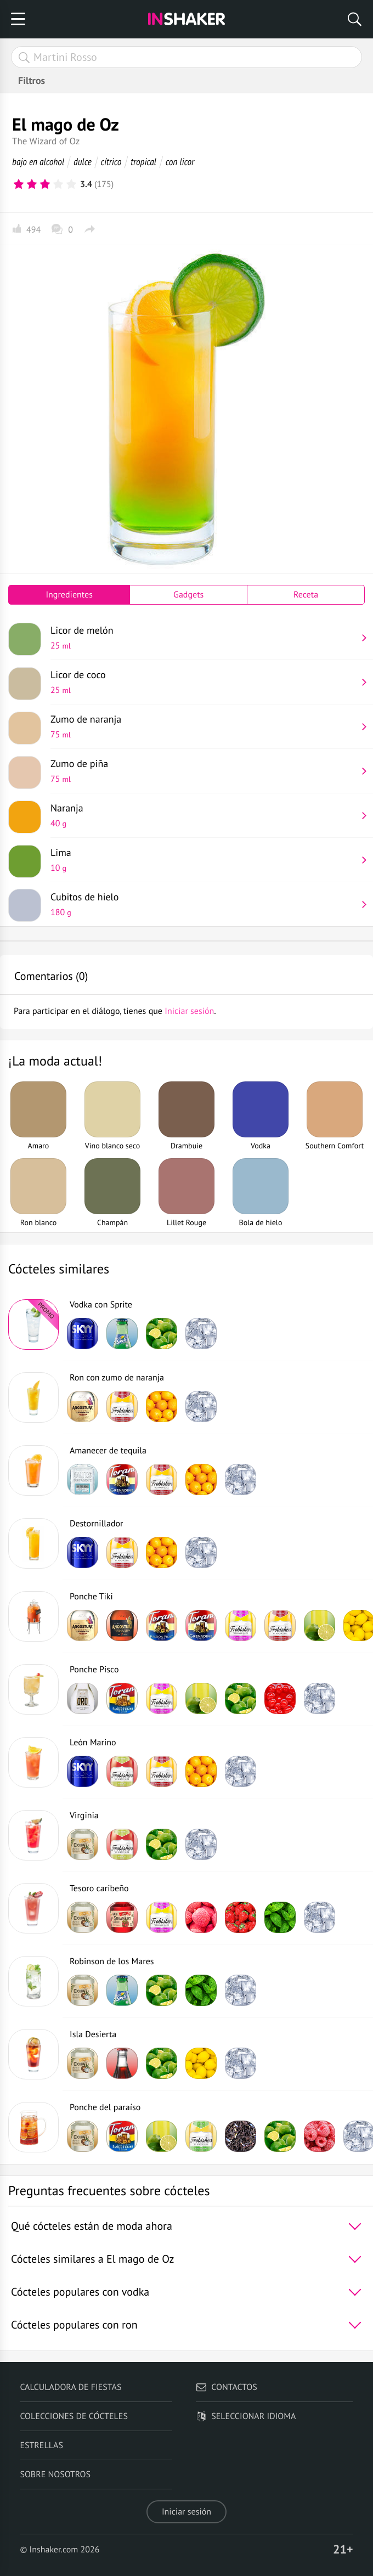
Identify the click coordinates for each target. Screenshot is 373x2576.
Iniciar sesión (186, 2511)
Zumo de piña (203, 771)
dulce (83, 161)
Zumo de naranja (203, 726)
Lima (203, 859)
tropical (143, 161)
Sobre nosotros (55, 2474)
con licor (180, 161)
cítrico (111, 161)
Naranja (203, 815)
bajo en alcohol (38, 161)
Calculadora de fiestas (70, 2387)
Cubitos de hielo (203, 904)
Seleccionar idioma (246, 2416)
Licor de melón (203, 637)
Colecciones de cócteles (74, 2416)
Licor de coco (203, 682)
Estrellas (41, 2445)
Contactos (226, 2387)
